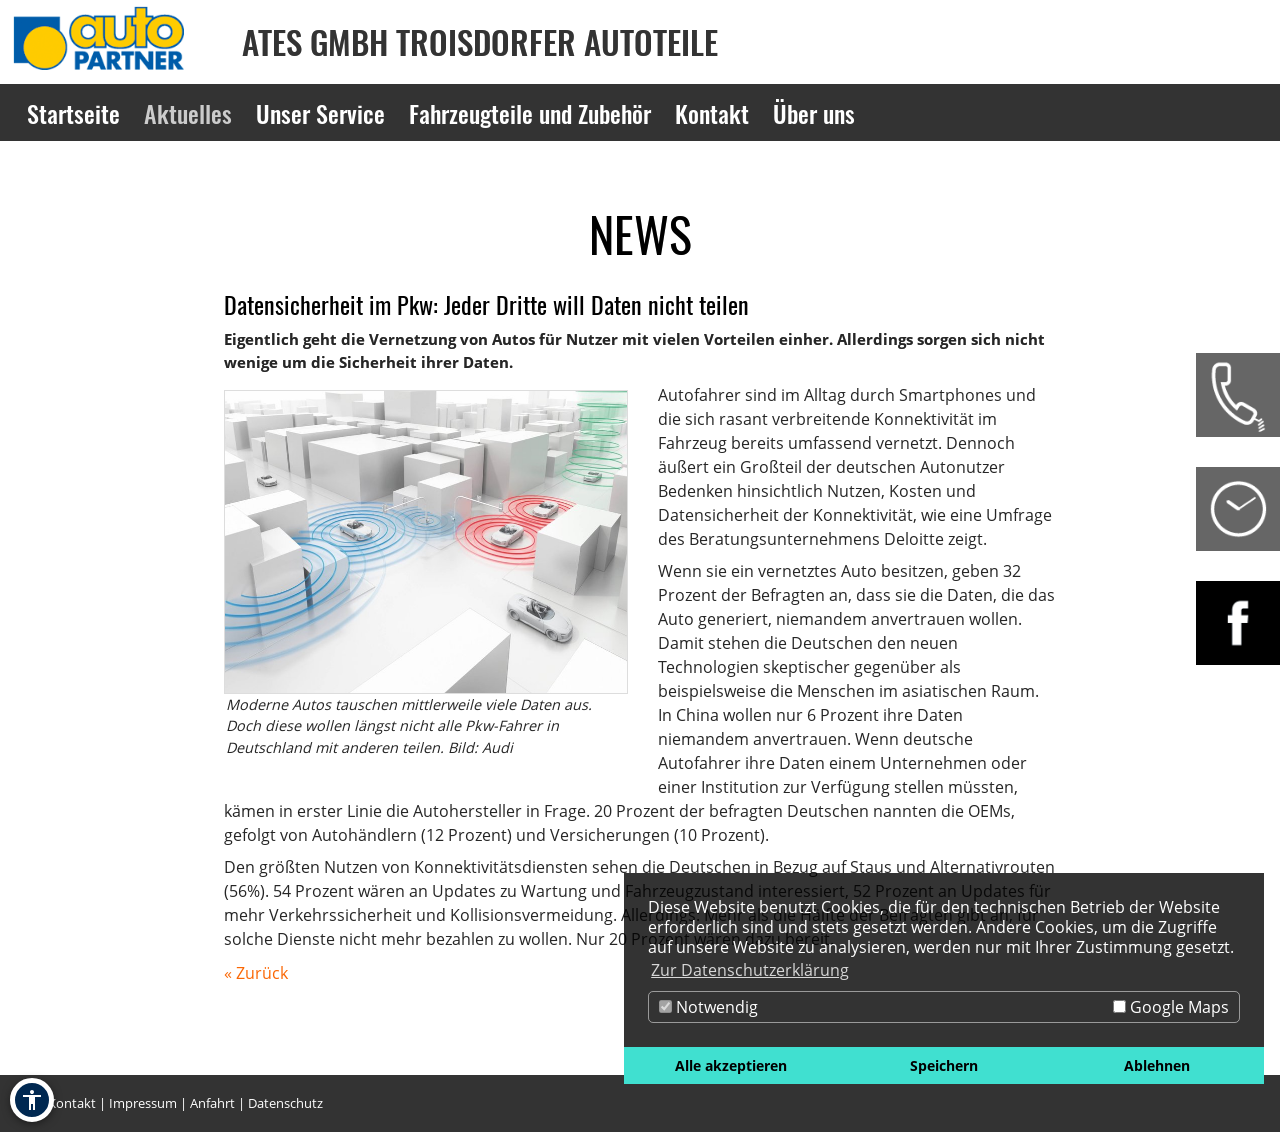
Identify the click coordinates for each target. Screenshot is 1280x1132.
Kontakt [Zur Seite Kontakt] (712, 113)
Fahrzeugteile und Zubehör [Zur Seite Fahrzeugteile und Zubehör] (530, 113)
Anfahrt (212, 1103)
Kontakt (72, 1103)
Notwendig (708, 1007)
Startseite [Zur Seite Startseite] (73, 113)
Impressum (143, 1103)
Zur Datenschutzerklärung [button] (750, 970)
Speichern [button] (944, 1065)
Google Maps (1171, 1007)
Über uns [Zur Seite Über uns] (814, 113)
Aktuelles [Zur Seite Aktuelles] (188, 113)
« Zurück (256, 973)
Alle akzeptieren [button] (731, 1065)
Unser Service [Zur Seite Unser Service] (320, 113)
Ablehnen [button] (1157, 1065)
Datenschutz (285, 1103)
